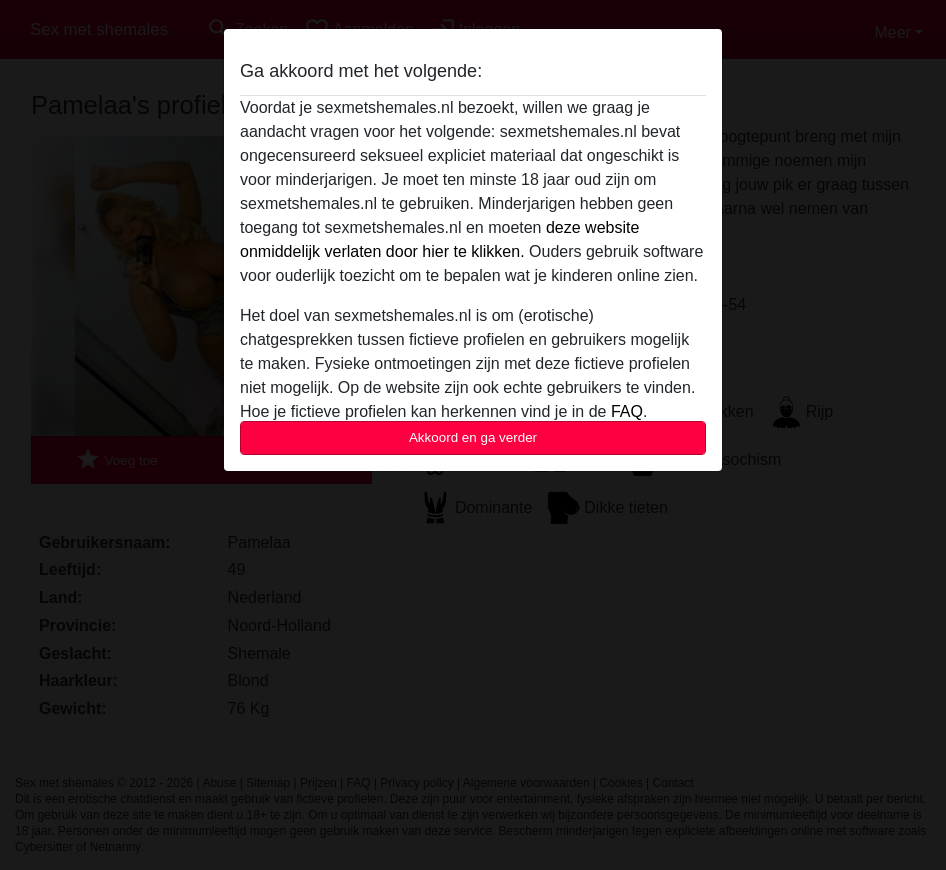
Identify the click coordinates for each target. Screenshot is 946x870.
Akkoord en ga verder (473, 437)
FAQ (627, 411)
